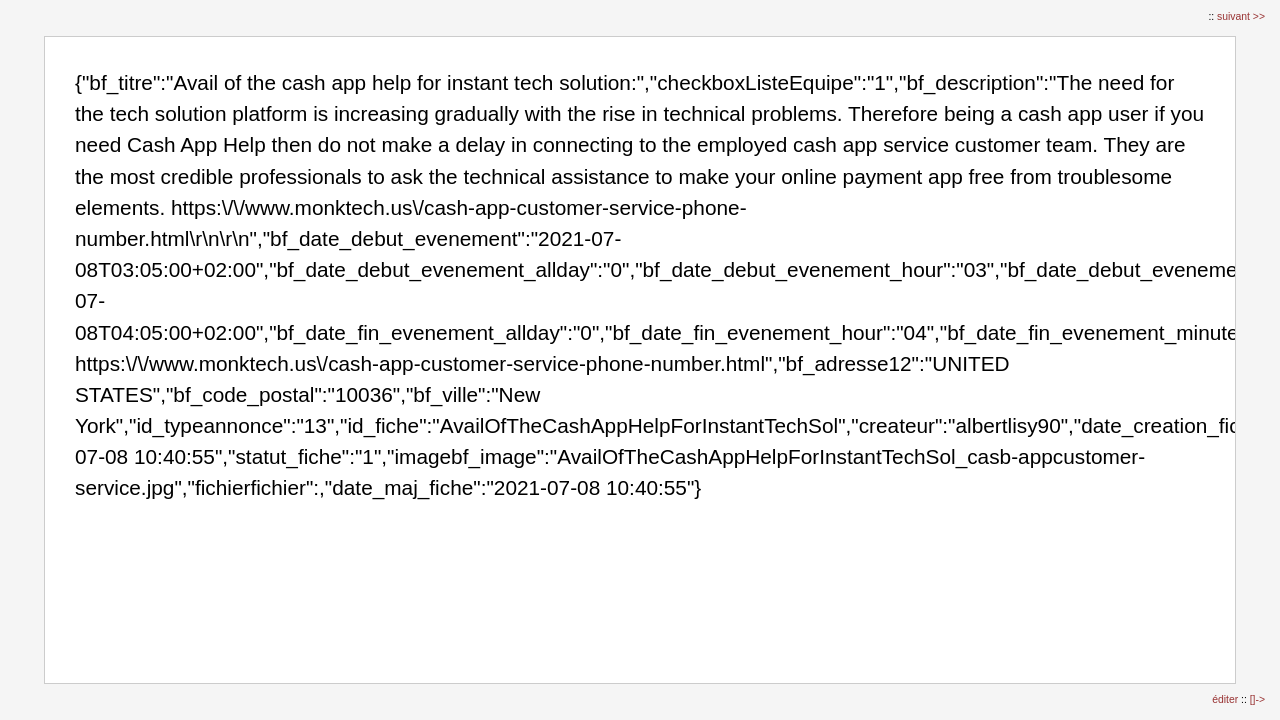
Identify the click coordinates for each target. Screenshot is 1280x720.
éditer (1226, 699)
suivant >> (1241, 16)
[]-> (1257, 699)
